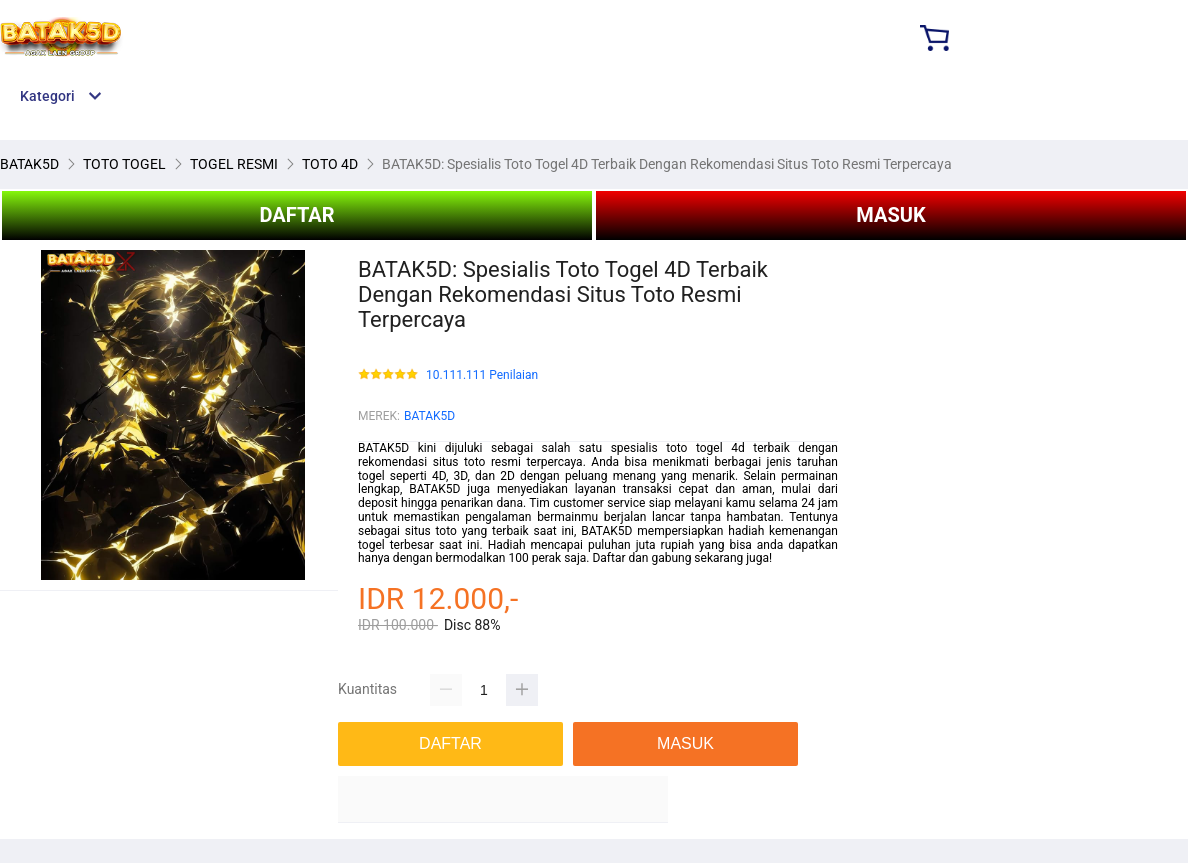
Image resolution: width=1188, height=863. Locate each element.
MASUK (890, 215)
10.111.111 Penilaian (482, 375)
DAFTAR (296, 215)
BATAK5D (429, 416)
